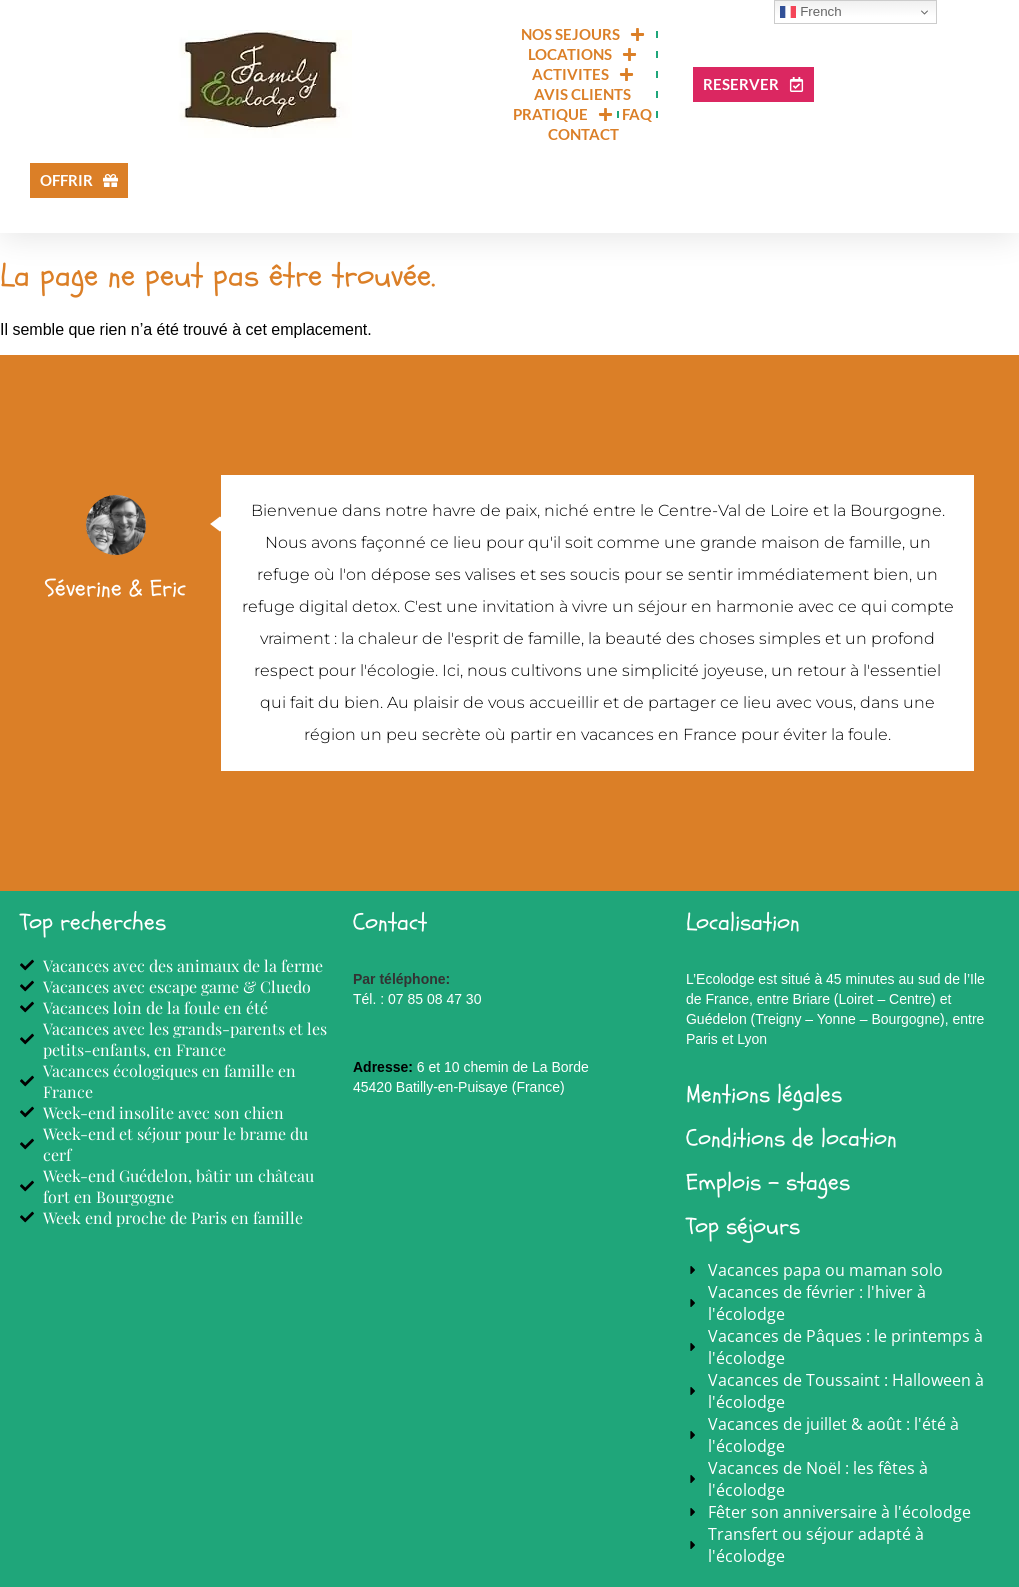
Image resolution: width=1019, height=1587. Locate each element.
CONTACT (583, 134)
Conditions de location (791, 1138)
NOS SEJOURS (583, 34)
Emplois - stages (768, 1182)
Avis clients (582, 94)
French (810, 12)
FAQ (637, 114)
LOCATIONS (582, 54)
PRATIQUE (563, 114)
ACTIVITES (583, 74)
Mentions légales (764, 1094)
